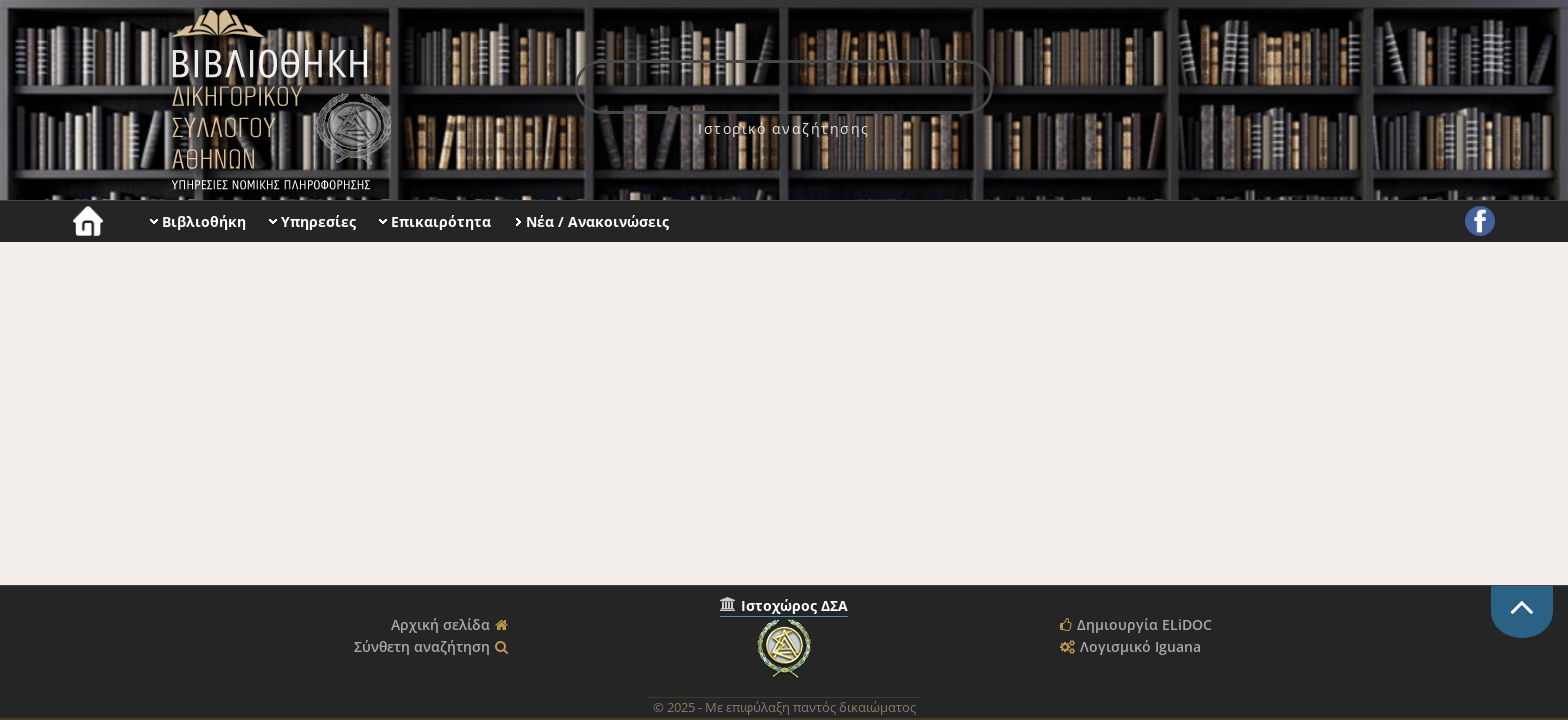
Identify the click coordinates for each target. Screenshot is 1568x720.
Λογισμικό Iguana (1140, 646)
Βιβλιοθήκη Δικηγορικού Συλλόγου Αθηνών (277, 100)
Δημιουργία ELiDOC (1144, 624)
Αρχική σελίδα (440, 624)
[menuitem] (784, 128)
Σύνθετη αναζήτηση (422, 646)
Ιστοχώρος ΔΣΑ (794, 605)
